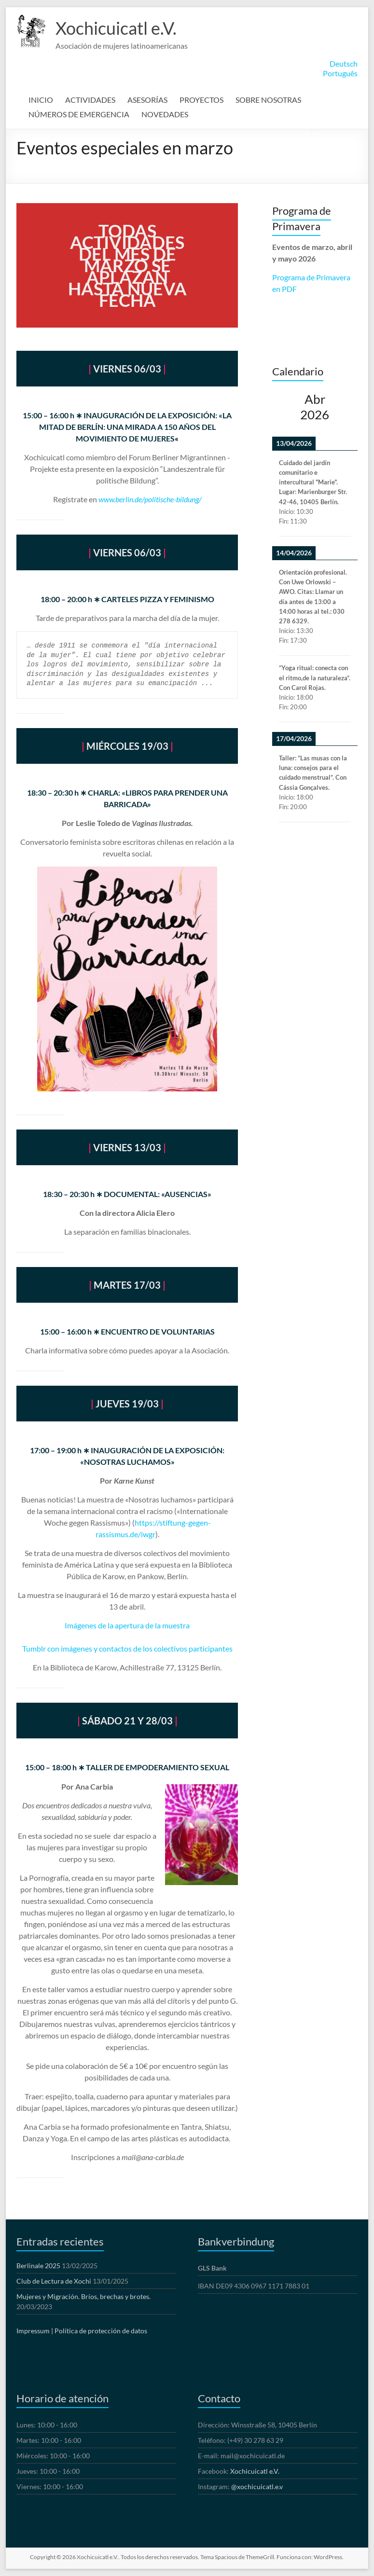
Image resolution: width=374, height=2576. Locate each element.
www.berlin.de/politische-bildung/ (150, 499)
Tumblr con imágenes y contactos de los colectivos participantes (127, 1648)
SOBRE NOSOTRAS (268, 99)
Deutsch (344, 63)
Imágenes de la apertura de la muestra (127, 1625)
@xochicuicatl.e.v (257, 2486)
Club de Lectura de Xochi (53, 2281)
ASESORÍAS (147, 99)
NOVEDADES (164, 114)
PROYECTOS (201, 99)
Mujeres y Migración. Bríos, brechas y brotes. (83, 2296)
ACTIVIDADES (90, 99)
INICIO (40, 99)
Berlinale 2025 (38, 2265)
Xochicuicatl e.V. (116, 28)
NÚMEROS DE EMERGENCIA (78, 114)
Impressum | (34, 2331)
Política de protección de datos (101, 2331)
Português (340, 73)
